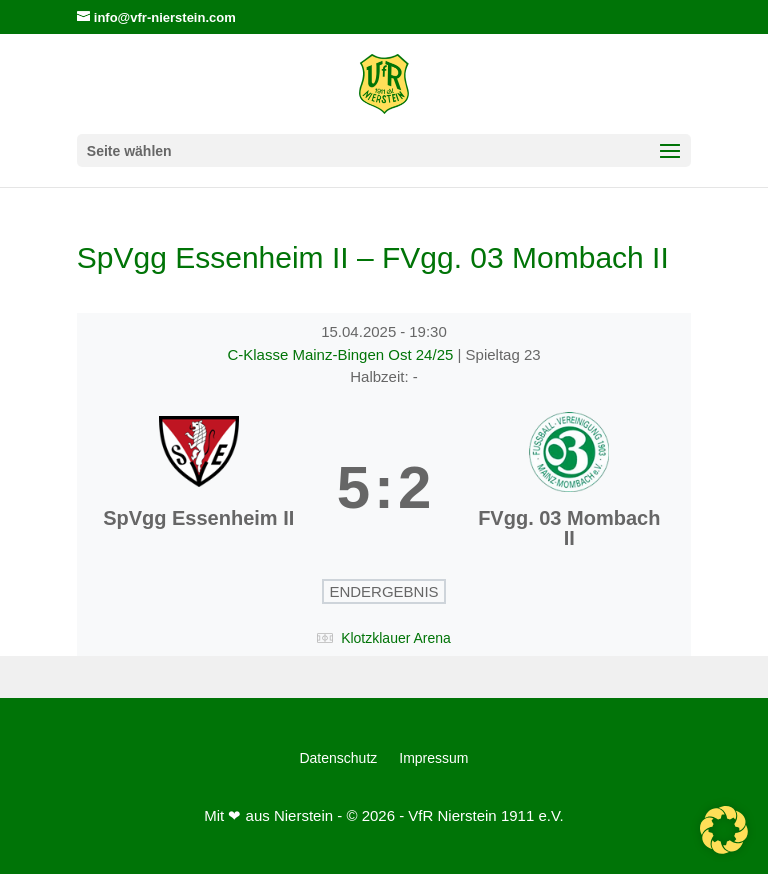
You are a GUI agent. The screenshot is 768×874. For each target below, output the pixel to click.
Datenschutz (338, 758)
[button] (724, 830)
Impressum (433, 758)
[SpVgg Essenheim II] (199, 488)
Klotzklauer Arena (396, 638)
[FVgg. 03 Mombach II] (569, 488)
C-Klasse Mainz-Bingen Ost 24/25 (342, 354)
